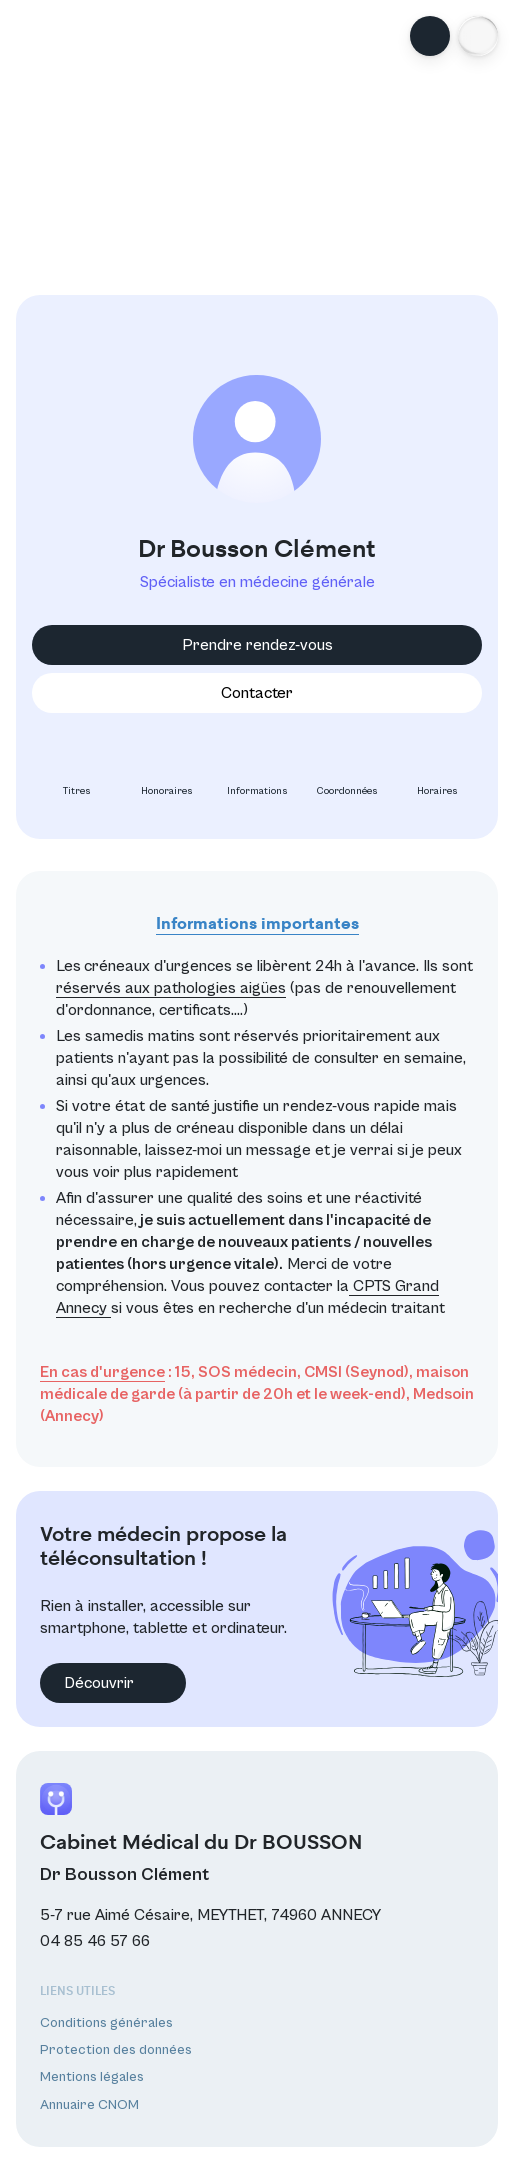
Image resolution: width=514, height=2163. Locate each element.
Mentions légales (92, 2077)
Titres (77, 775)
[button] (478, 36)
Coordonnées (347, 775)
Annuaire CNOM (89, 2105)
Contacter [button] (257, 693)
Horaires (437, 775)
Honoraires (167, 775)
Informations (257, 775)
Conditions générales (106, 2023)
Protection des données (116, 2050)
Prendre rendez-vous (257, 645)
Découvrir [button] (113, 1683)
